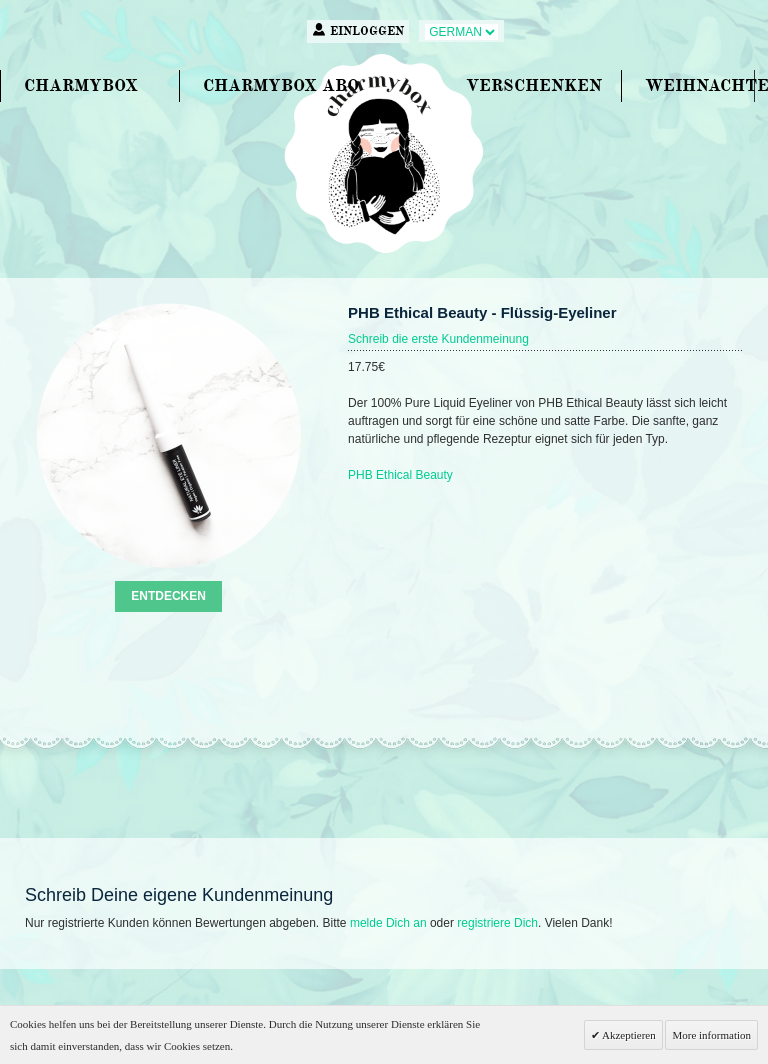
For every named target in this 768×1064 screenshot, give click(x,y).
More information (711, 1035)
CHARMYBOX (81, 85)
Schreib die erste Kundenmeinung (438, 339)
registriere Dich (497, 923)
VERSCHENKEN (534, 85)
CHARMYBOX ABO (281, 85)
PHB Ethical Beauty (400, 475)
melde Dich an (388, 923)
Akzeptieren (628, 1035)
